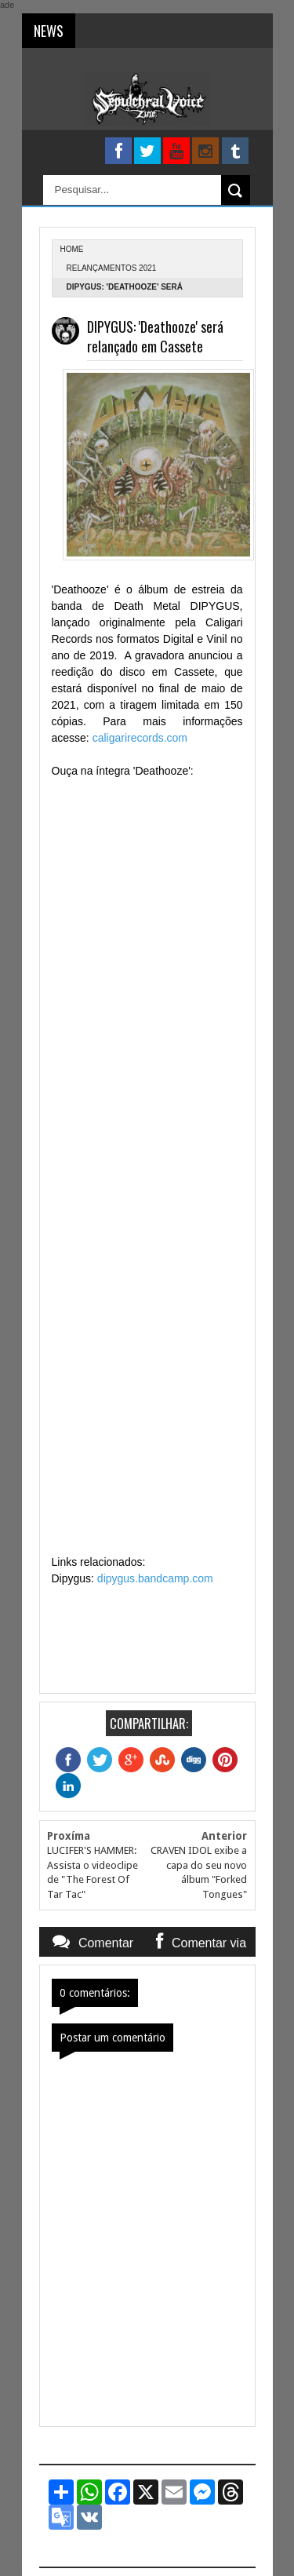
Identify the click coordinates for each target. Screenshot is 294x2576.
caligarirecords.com (140, 738)
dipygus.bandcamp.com (155, 1578)
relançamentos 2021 (112, 268)
